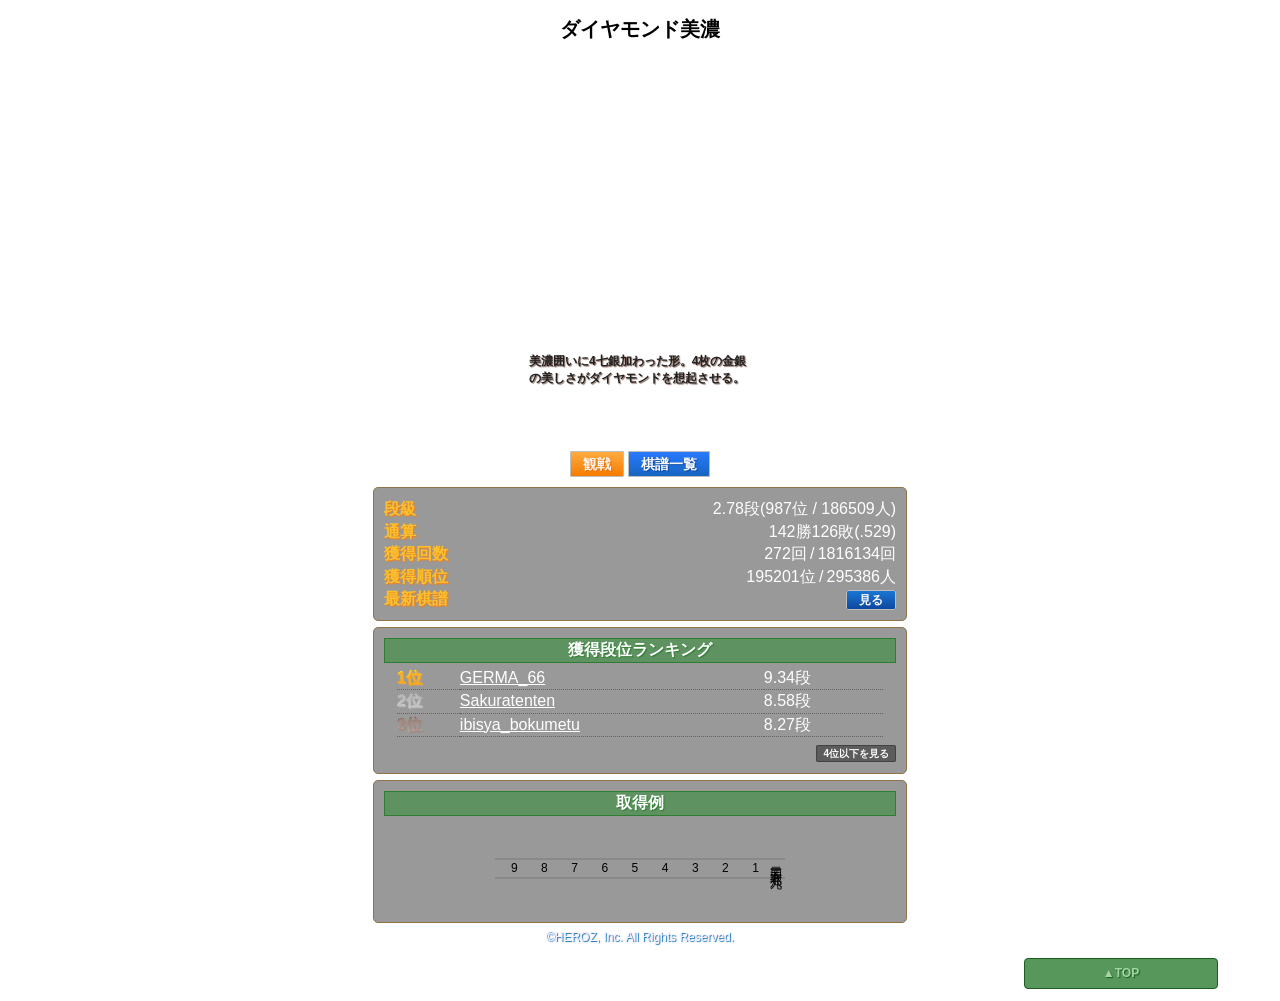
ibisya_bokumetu (520, 724)
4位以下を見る (856, 753)
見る (871, 600)
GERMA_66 (502, 677)
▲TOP (1121, 973)
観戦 (597, 464)
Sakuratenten (507, 700)
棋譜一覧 (669, 464)
